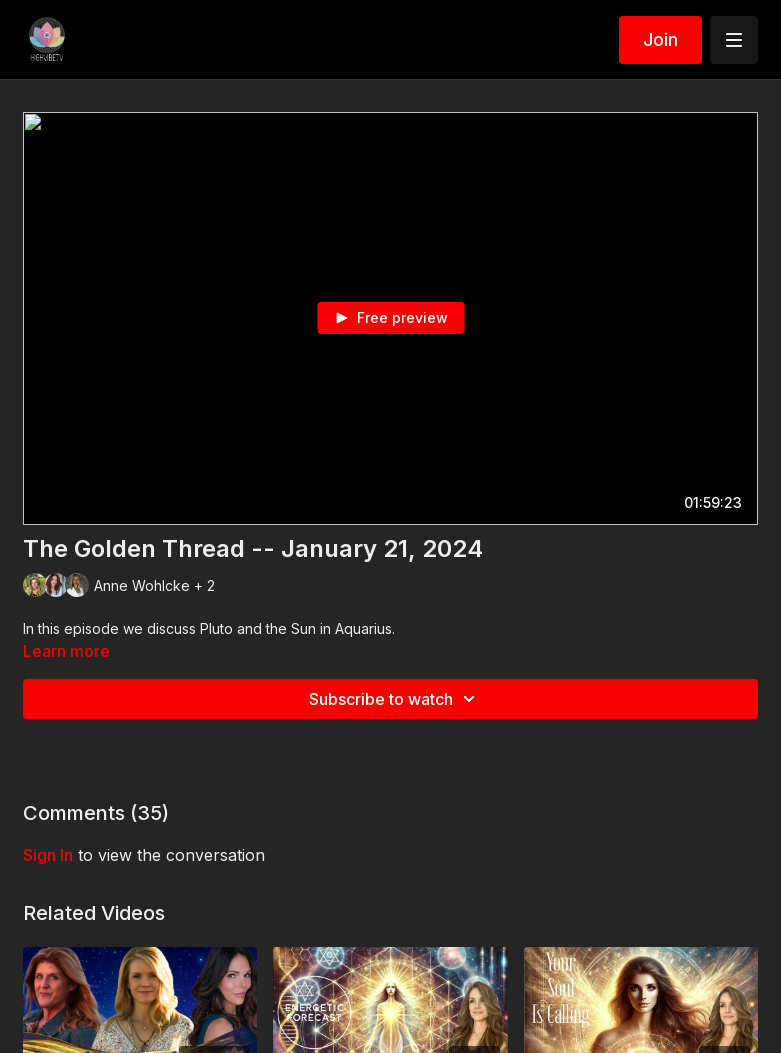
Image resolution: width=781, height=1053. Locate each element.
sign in (48, 855)
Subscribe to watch (395, 699)
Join (660, 39)
